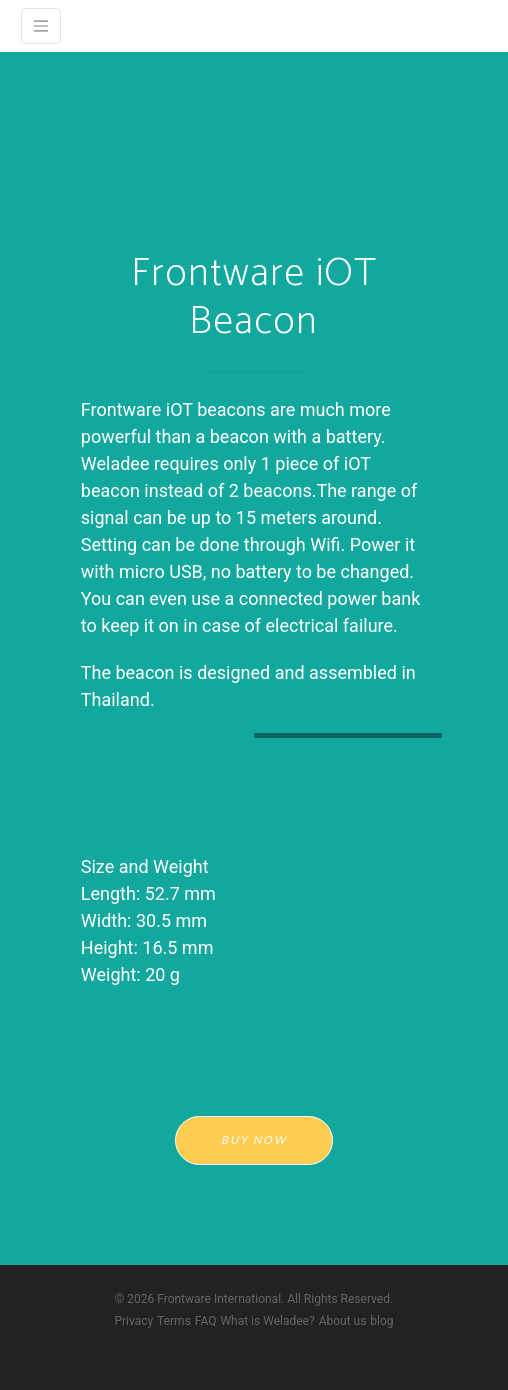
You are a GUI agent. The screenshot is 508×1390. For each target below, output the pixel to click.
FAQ (206, 1321)
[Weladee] (41, 26)
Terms (174, 1321)
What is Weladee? (267, 1321)
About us (343, 1321)
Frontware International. (220, 1299)
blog (381, 1321)
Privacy (133, 1321)
